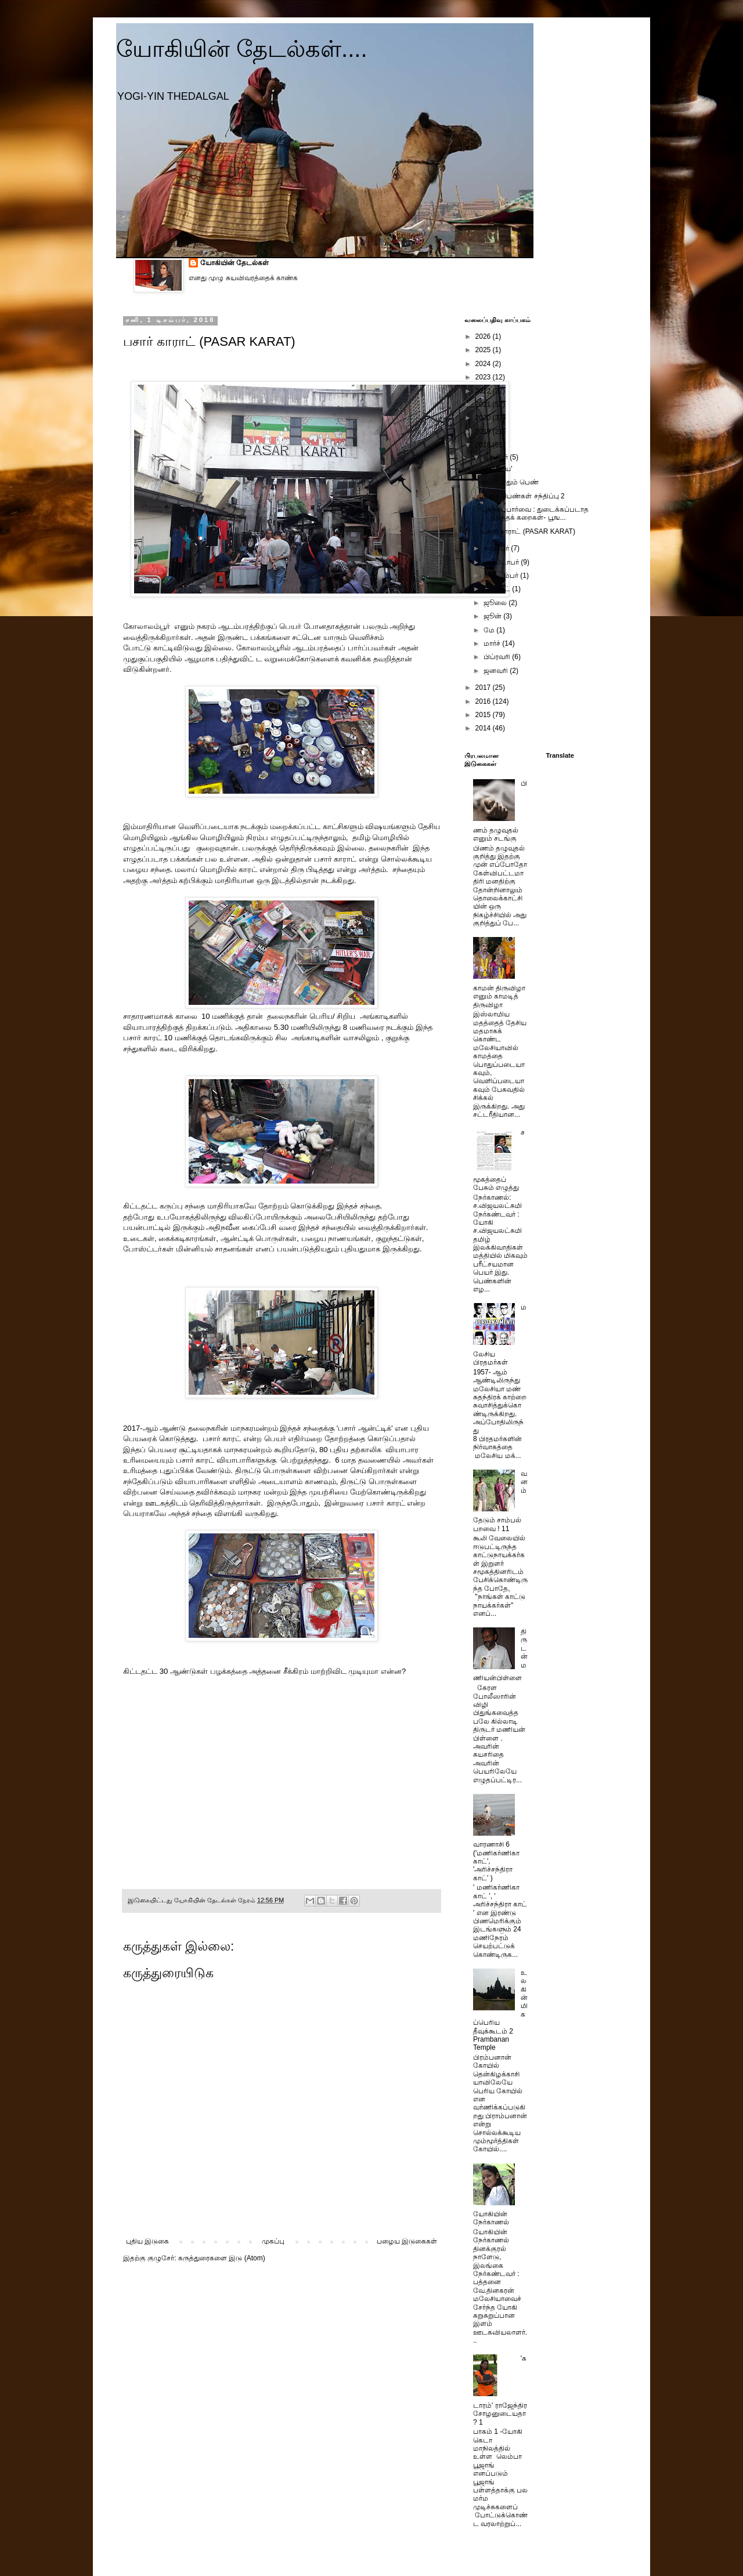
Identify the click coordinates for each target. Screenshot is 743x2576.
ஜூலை (496, 603)
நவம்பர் (497, 548)
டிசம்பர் (497, 457)
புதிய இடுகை (147, 2241)
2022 (484, 391)
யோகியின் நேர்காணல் (491, 2218)
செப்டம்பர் (502, 575)
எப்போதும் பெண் (510, 482)
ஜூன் (493, 616)
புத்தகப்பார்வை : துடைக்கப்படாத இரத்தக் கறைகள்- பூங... (535, 513)
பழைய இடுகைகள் (407, 2241)
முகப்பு (273, 2241)
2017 (484, 687)
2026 (484, 336)
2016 (484, 701)
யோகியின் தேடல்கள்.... (241, 48)
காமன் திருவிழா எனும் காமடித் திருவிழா (499, 996)
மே (490, 630)
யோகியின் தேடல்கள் (234, 263)
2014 (484, 728)
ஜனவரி (497, 671)
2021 (484, 404)
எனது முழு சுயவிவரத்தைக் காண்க (243, 278)
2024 (484, 364)
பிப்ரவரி (498, 657)
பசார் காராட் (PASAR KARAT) (528, 531)
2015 (484, 715)
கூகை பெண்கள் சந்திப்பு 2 (523, 496)
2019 (484, 432)
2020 (484, 418)
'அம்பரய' (497, 469)
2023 (484, 377)
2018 (484, 445)
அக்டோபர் (502, 562)
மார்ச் (493, 643)
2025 (484, 350)
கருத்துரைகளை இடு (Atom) (221, 2258)
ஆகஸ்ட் (498, 589)
